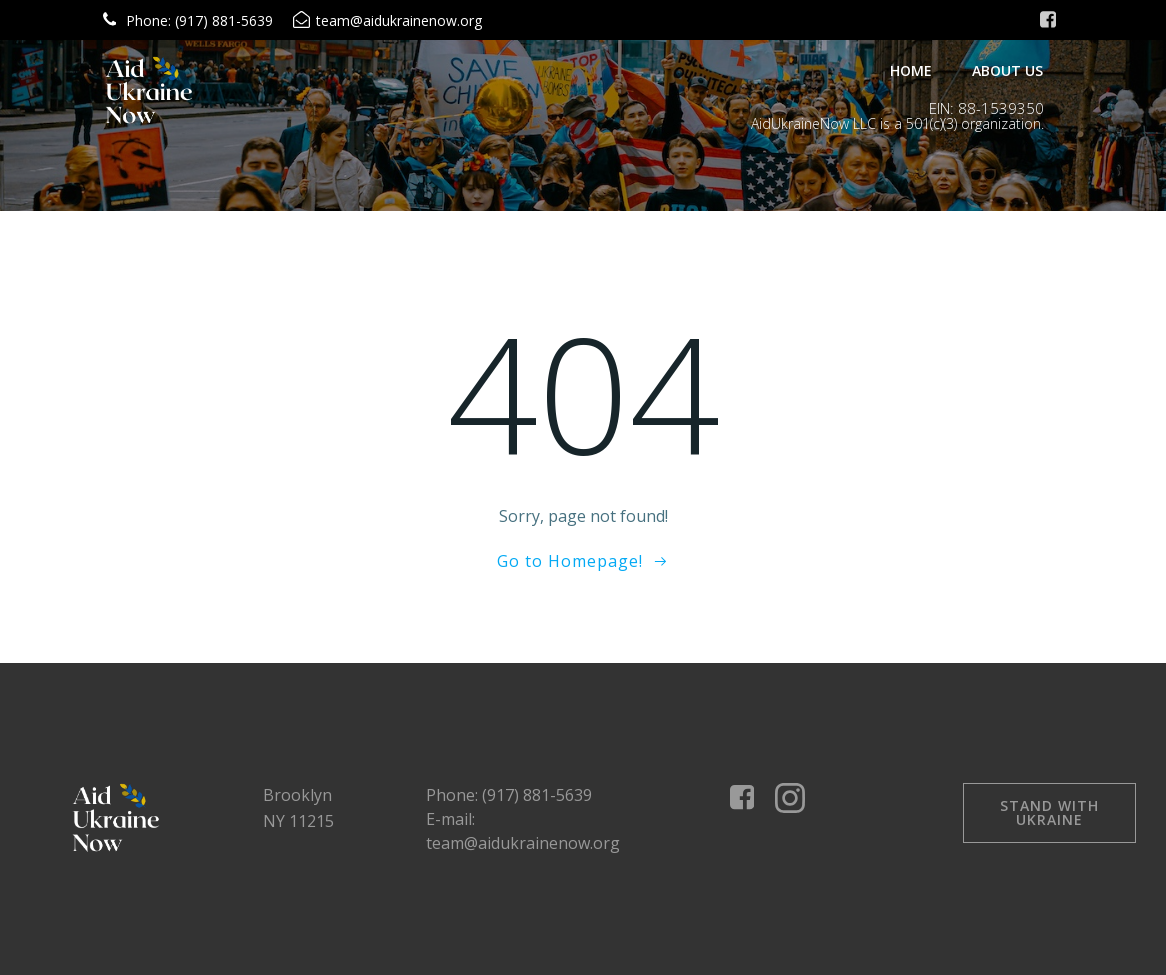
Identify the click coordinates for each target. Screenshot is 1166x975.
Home (911, 70)
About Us (1007, 70)
